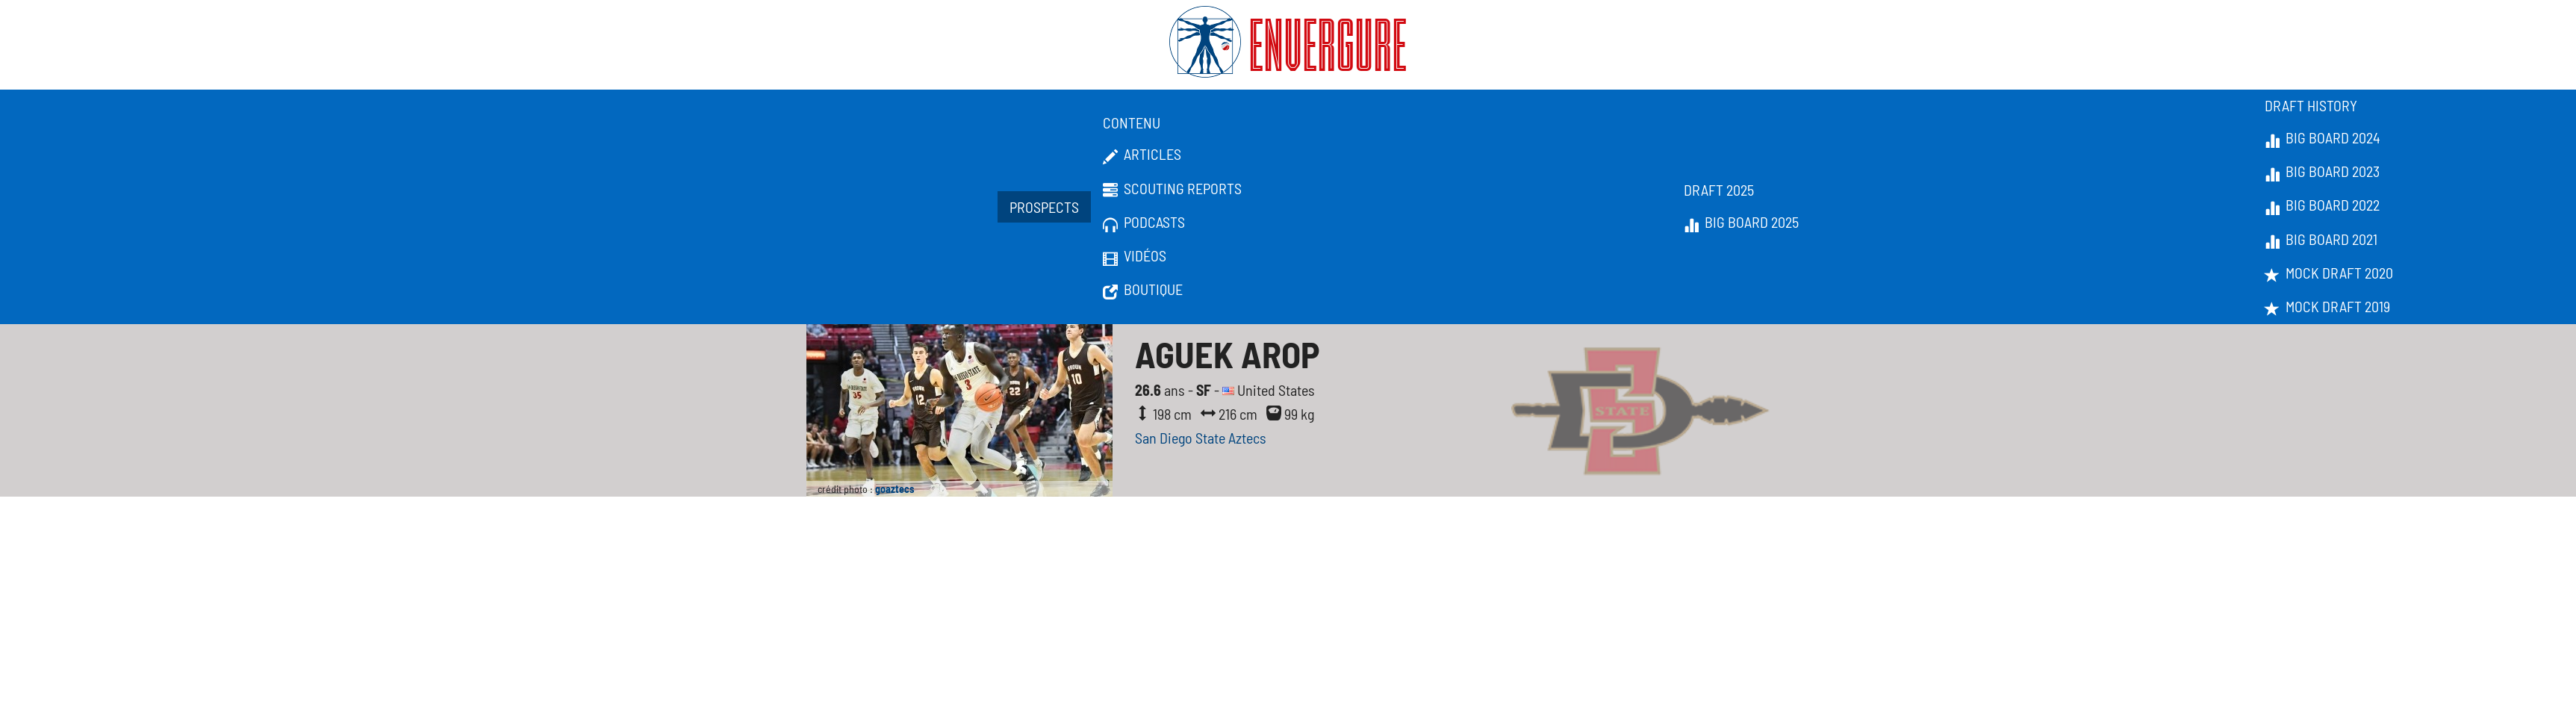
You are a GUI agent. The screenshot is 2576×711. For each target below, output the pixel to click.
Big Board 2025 (1741, 222)
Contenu (1131, 122)
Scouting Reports (1172, 189)
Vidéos (1134, 256)
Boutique (1143, 289)
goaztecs (894, 488)
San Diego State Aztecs (1200, 438)
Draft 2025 (1719, 190)
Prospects (1044, 207)
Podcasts (1144, 222)
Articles (1142, 154)
